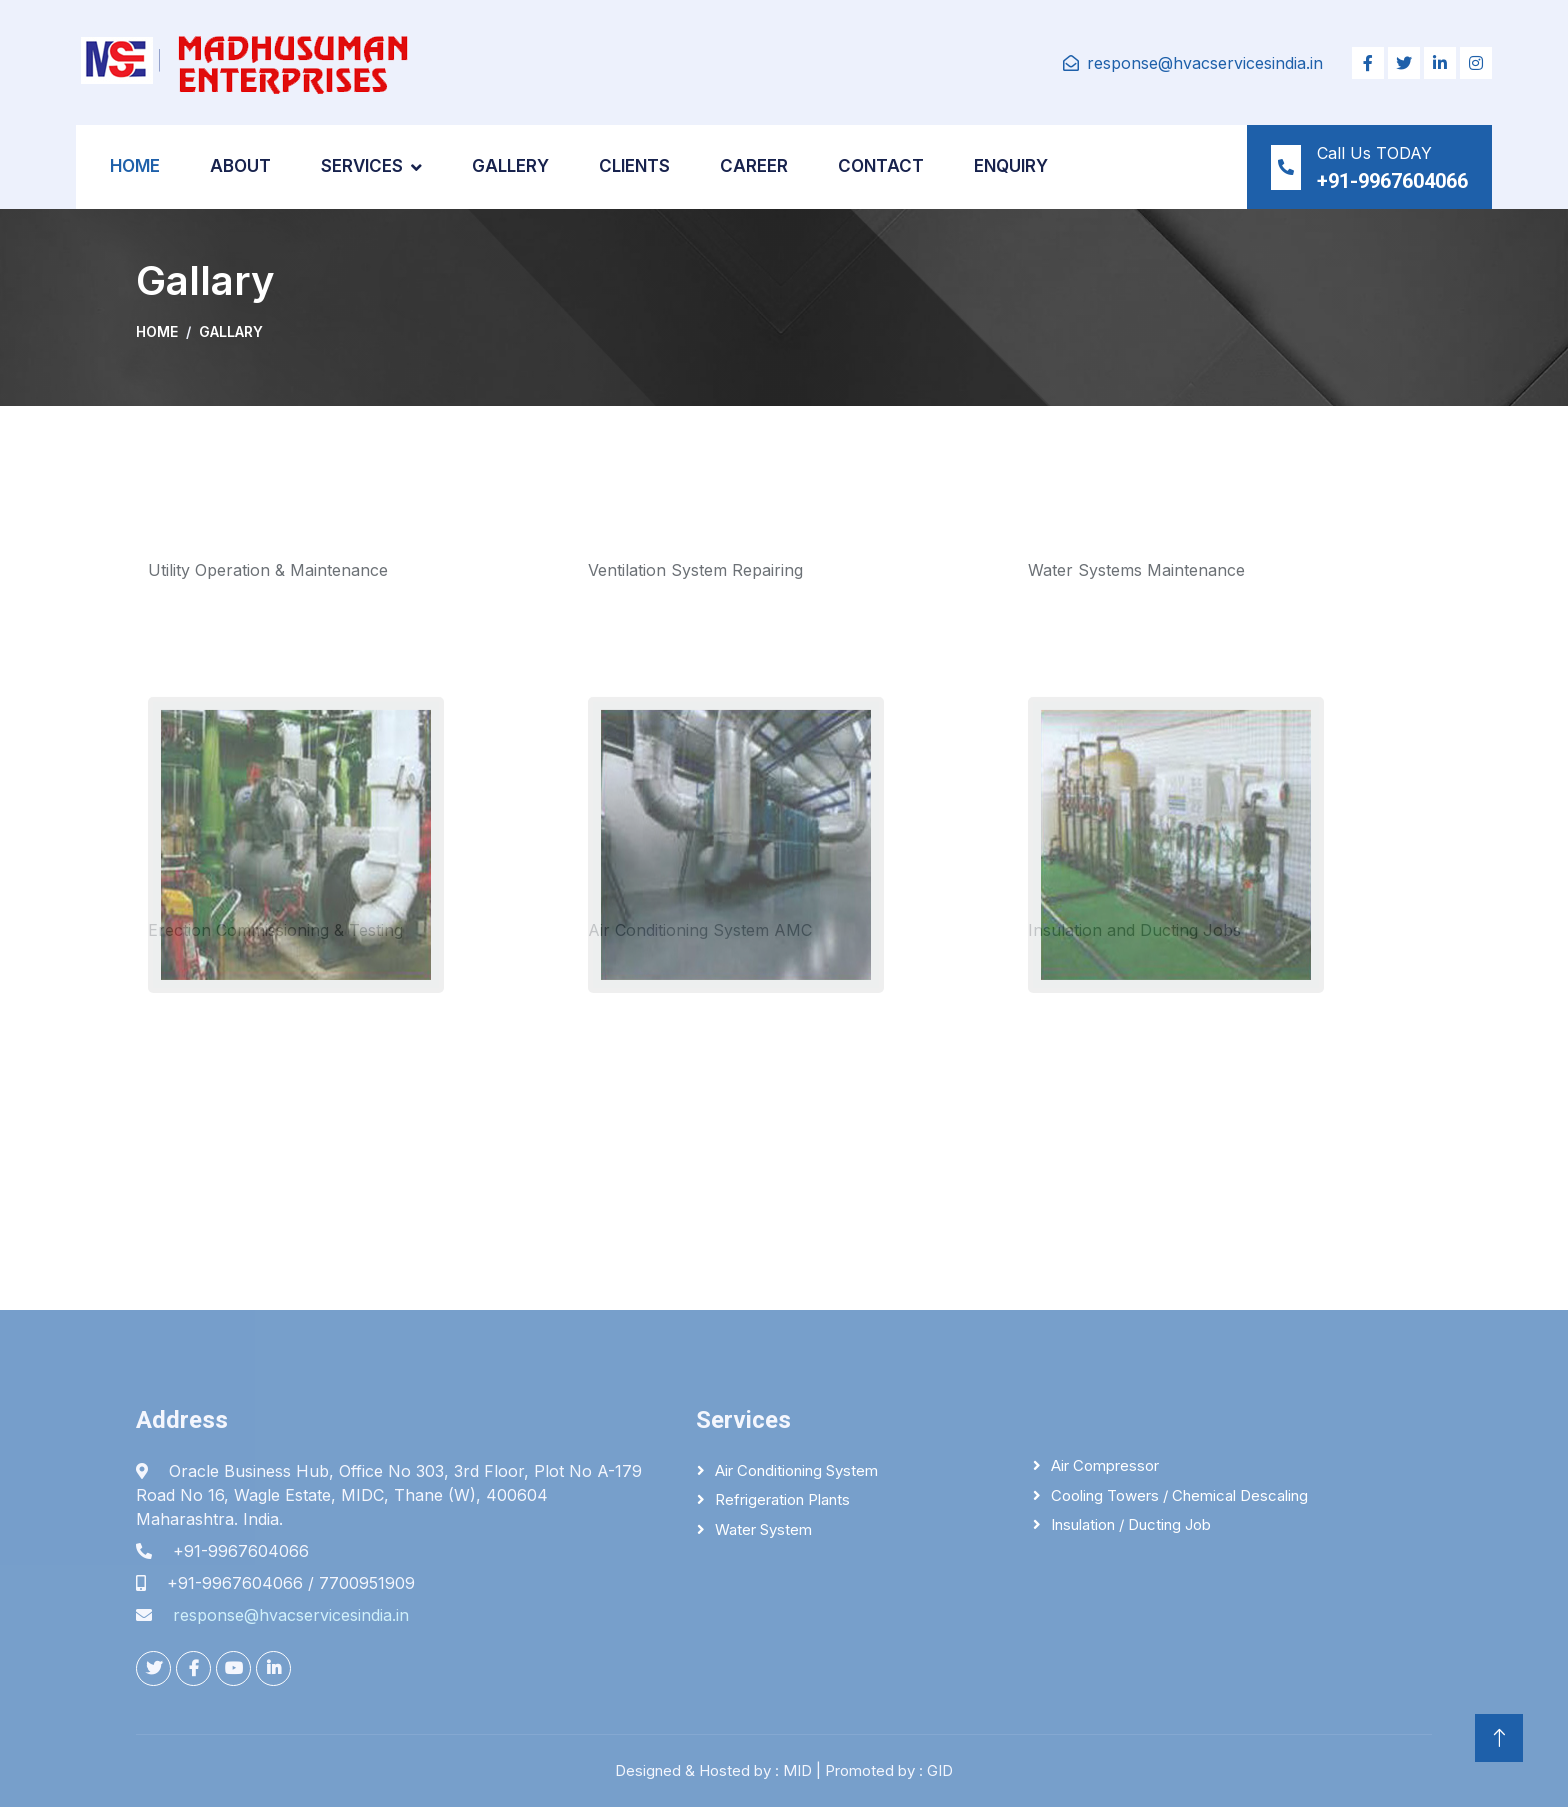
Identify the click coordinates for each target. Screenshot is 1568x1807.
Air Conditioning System (796, 1470)
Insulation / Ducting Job (1131, 1524)
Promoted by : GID (889, 1770)
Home (135, 166)
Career (754, 166)
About (240, 166)
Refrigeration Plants (782, 1499)
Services (362, 166)
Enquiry (1011, 166)
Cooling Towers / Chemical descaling (1179, 1495)
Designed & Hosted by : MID (713, 1770)
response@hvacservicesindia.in (1205, 63)
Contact (881, 166)
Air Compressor (1105, 1465)
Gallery (510, 166)
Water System (763, 1529)
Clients (634, 166)
